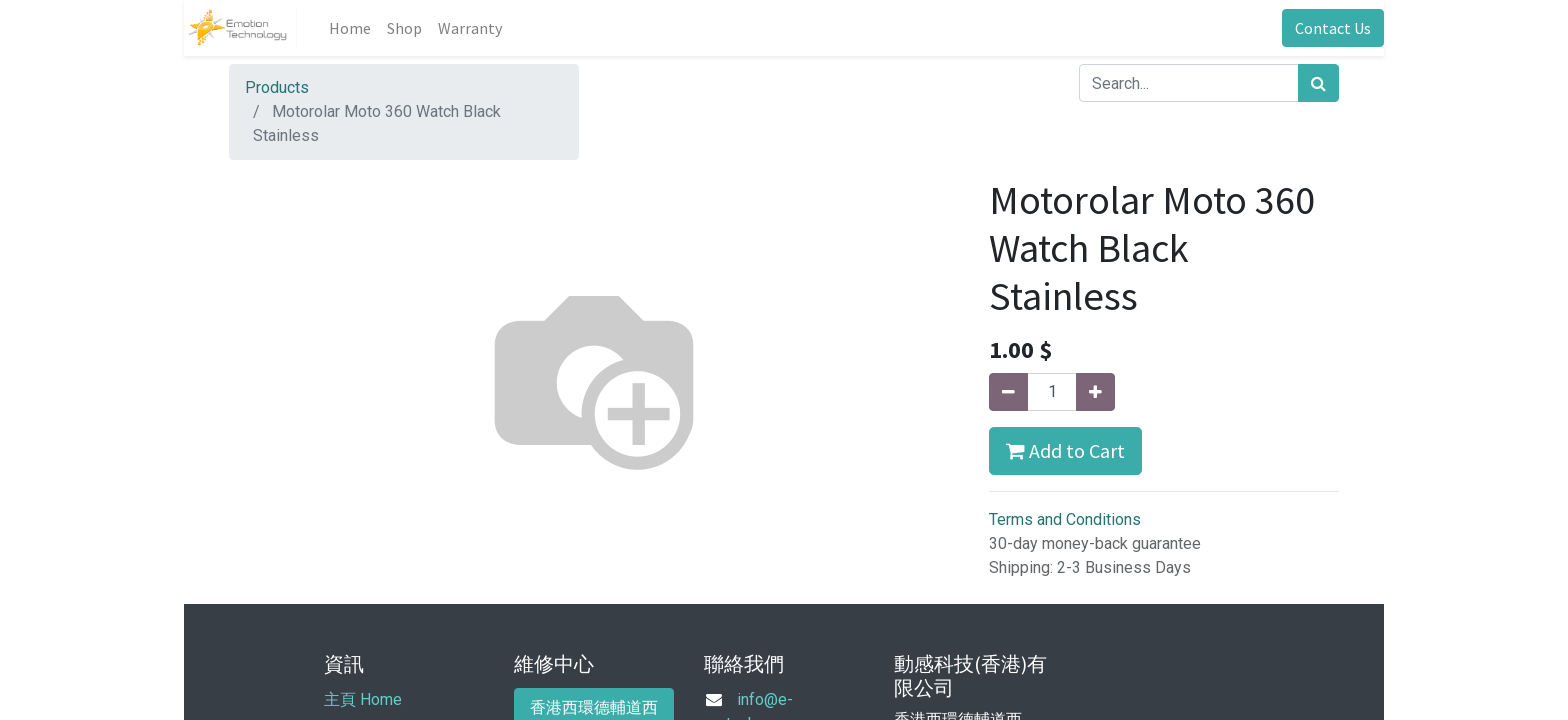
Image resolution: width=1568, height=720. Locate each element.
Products (277, 87)
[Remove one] (1008, 392)
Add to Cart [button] (1065, 450)
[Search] (1318, 83)
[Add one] (1095, 392)
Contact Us (1333, 28)
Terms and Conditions (1065, 519)
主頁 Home (363, 699)
